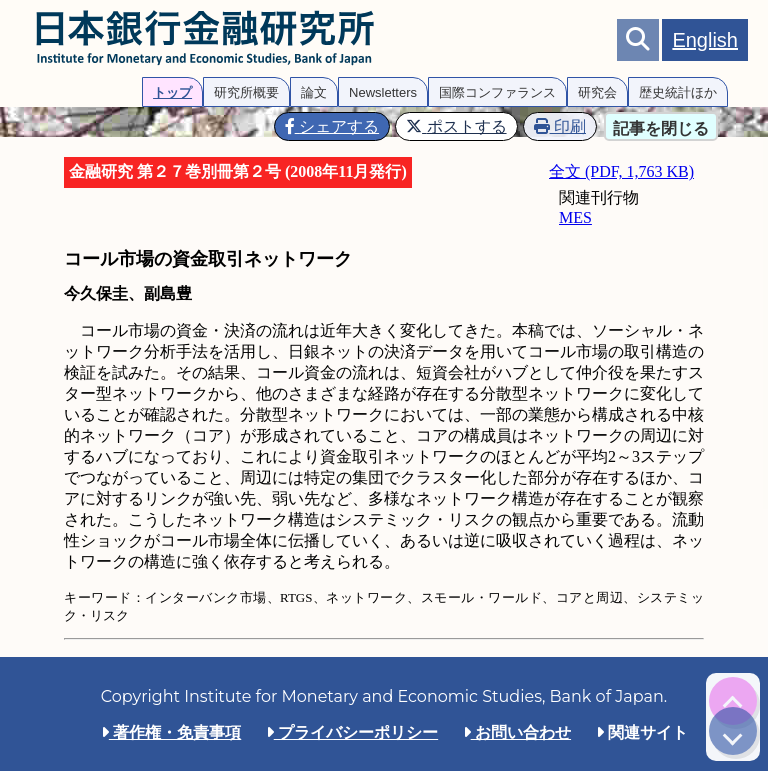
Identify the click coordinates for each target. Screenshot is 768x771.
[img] (733, 701)
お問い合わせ (517, 732)
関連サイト (642, 732)
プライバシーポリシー (352, 732)
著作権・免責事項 (171, 732)
